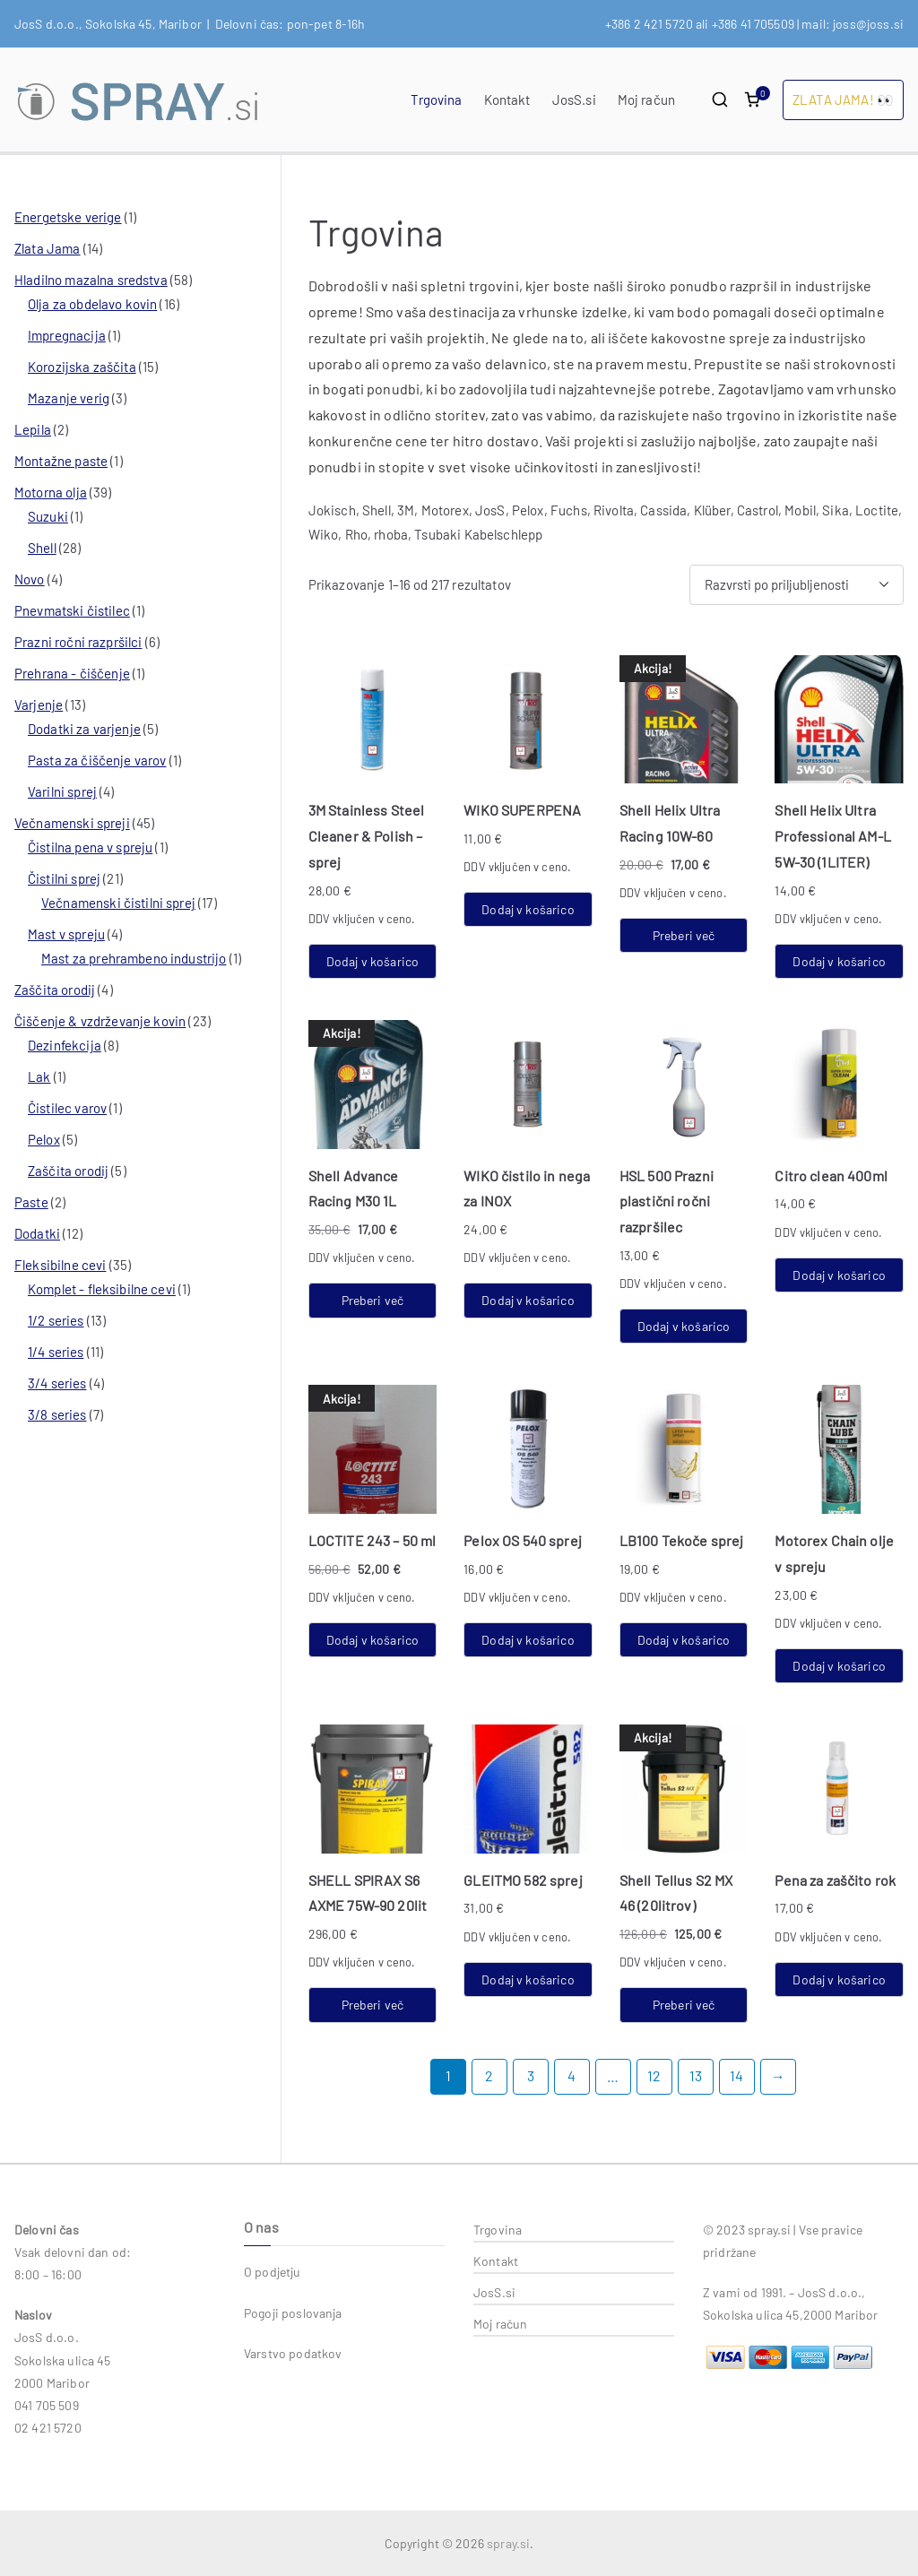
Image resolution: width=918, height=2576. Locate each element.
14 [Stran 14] (736, 2075)
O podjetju (272, 2271)
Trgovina (436, 99)
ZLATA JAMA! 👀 (843, 99)
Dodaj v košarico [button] (372, 961)
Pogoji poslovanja (293, 2313)
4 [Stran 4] (571, 2075)
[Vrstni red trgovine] (796, 585)
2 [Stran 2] (489, 2075)
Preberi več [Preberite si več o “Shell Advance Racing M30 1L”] (373, 1300)
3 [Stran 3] (530, 2075)
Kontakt (507, 99)
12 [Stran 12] (654, 2075)
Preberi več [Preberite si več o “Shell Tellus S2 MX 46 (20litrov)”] (684, 2004)
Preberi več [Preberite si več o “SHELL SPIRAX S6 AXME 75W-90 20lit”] (373, 2004)
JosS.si (574, 99)
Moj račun (646, 99)
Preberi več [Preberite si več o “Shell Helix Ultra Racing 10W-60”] (684, 935)
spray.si (508, 2543)
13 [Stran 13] (695, 2075)
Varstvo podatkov (293, 2353)
